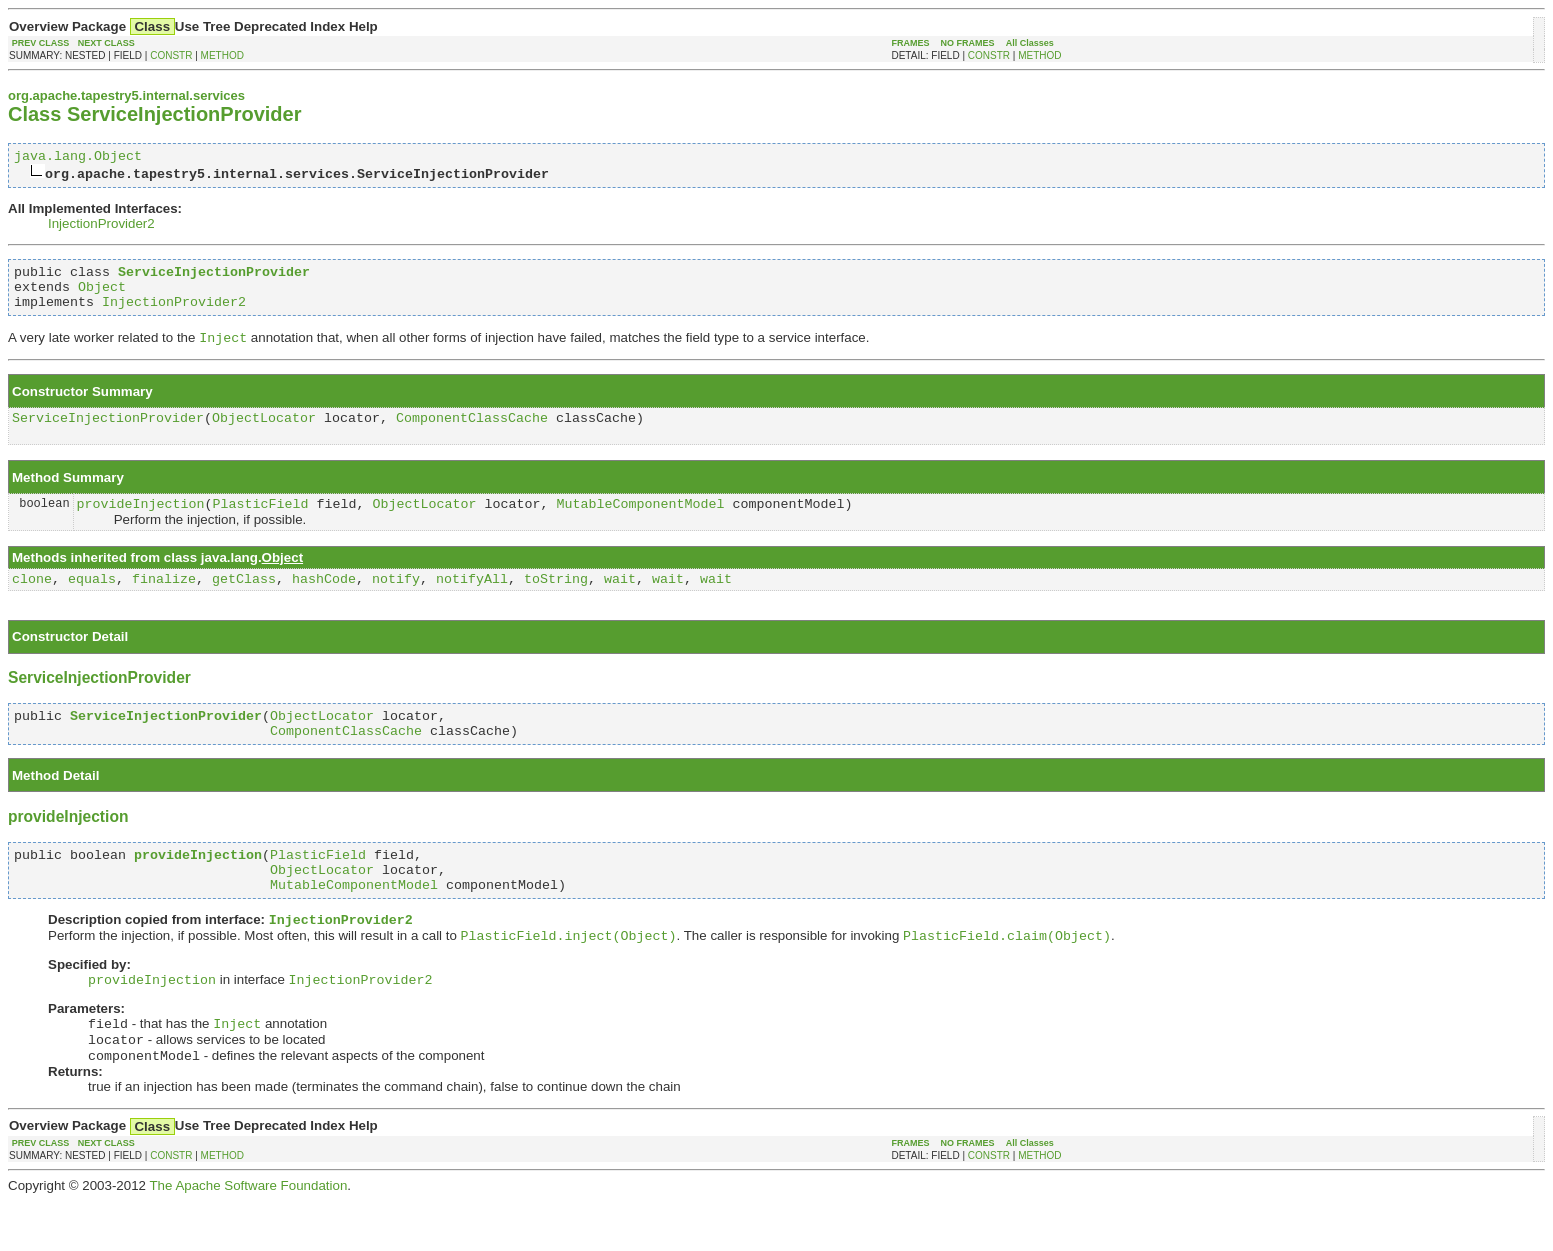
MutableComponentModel (640, 523)
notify (396, 601)
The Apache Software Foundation (248, 1235)
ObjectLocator (264, 434)
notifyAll (472, 601)
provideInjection (141, 523)
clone (32, 601)
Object (102, 295)
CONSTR (171, 55)
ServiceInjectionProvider (108, 434)
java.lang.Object (78, 158)
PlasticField (261, 523)
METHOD (222, 55)
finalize (164, 601)
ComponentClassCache (472, 434)
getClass (244, 601)
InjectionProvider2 (101, 226)
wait (620, 601)
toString (556, 601)
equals (92, 601)
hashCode (324, 601)
